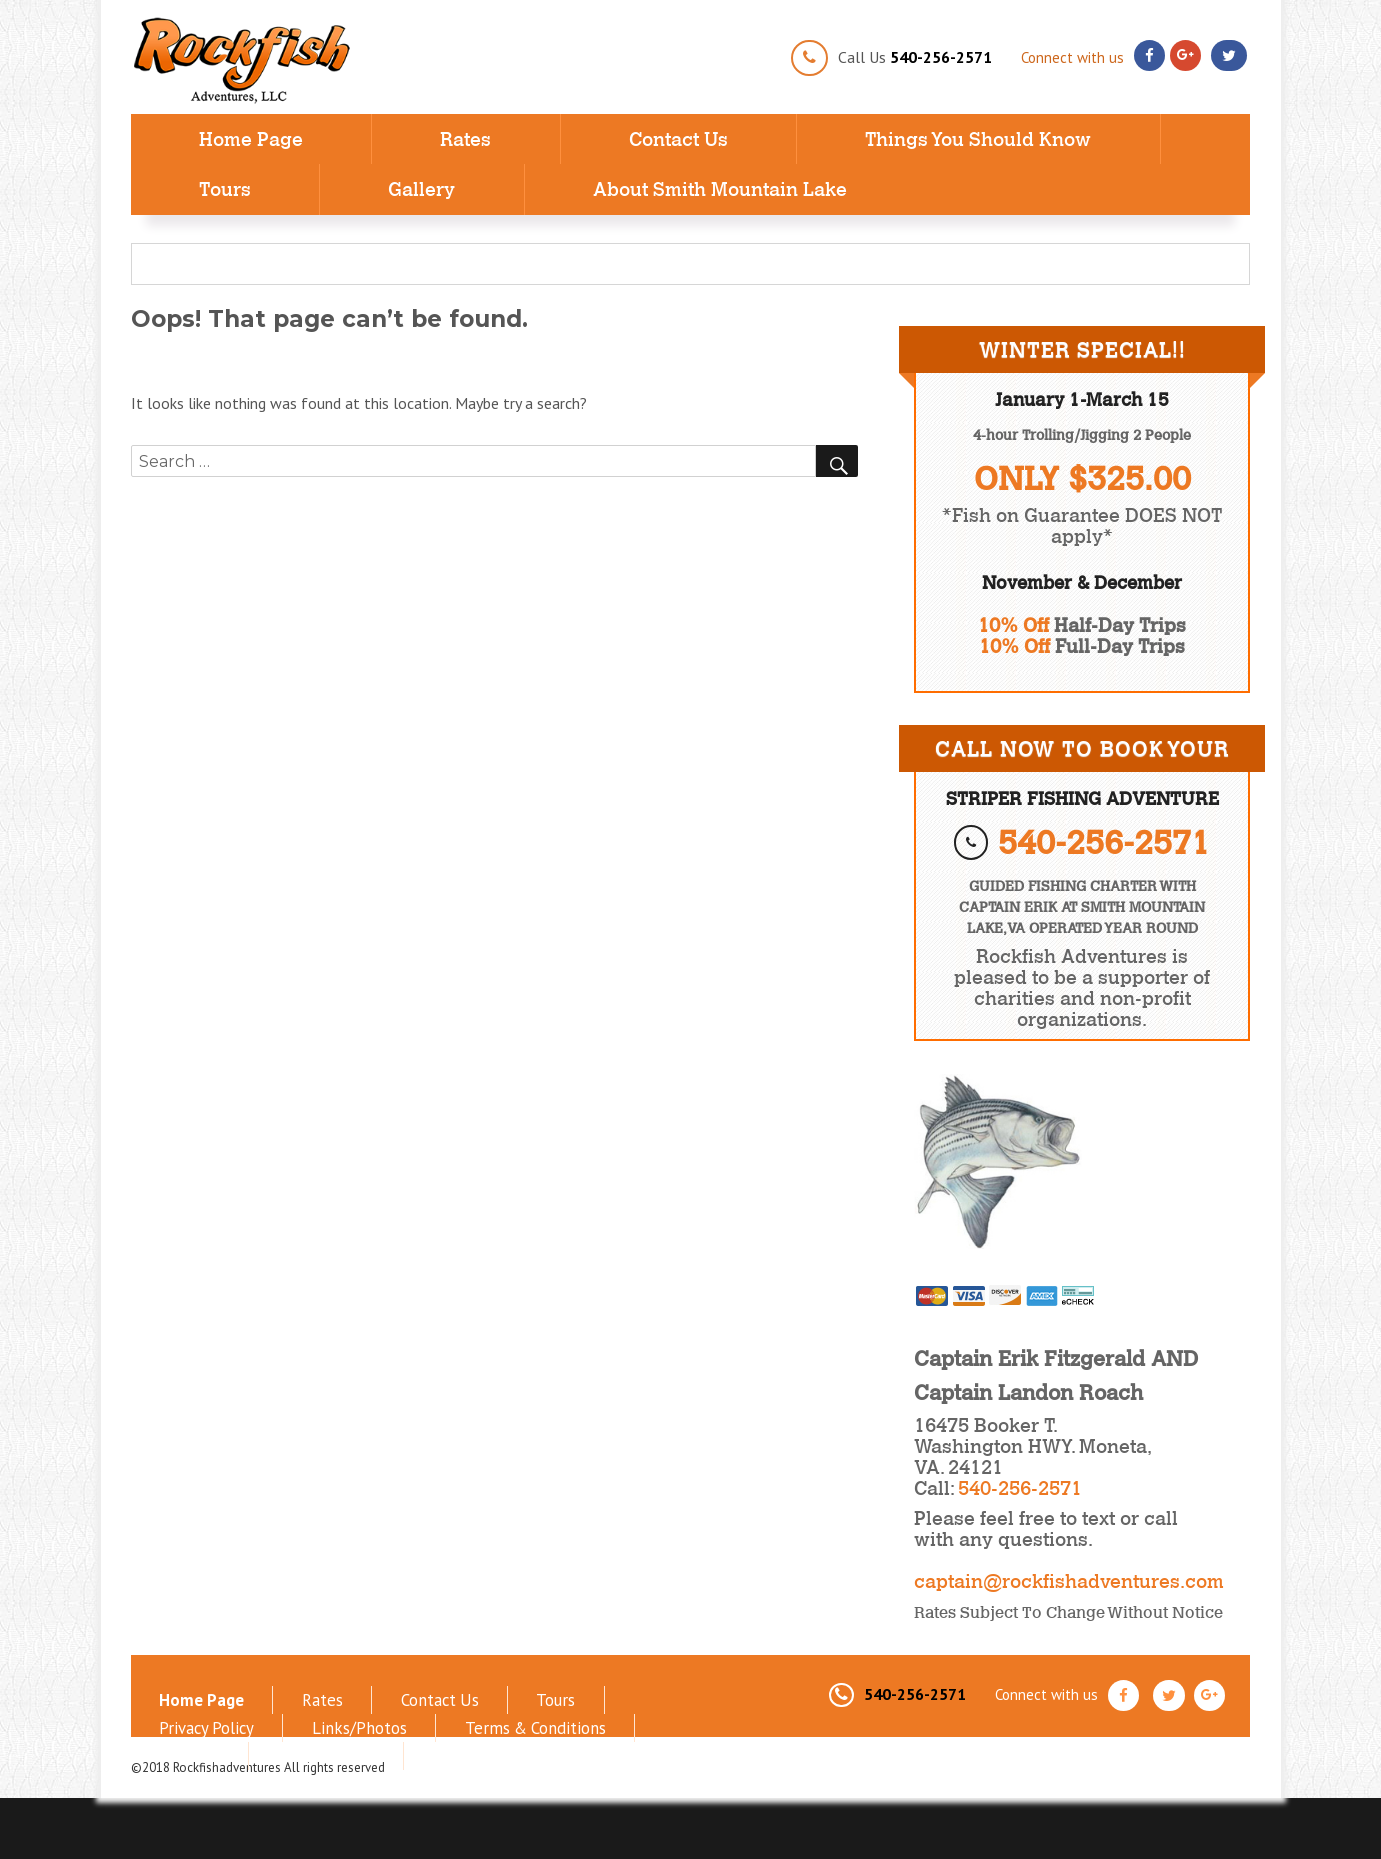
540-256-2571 (941, 57)
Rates (465, 139)
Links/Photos (192, 1717)
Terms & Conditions (336, 1717)
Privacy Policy (559, 1696)
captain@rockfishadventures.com (1069, 1581)
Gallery (421, 189)
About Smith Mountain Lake (720, 189)
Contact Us (678, 139)
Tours (225, 189)
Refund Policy (569, 1717)
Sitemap (462, 1717)
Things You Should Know (978, 139)
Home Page (251, 139)
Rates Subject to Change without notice (1068, 1612)
